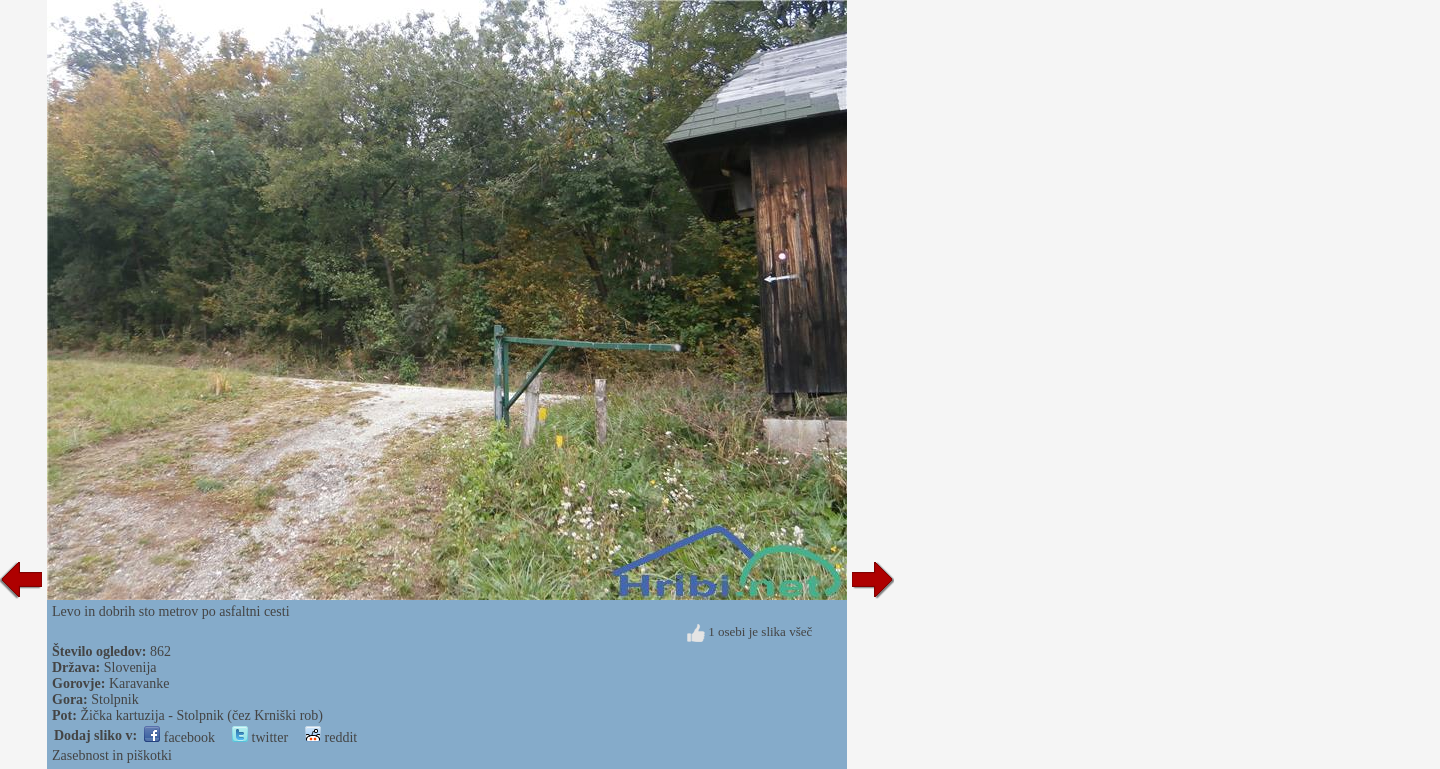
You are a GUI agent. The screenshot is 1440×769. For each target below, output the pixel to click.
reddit (331, 737)
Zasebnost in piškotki (112, 755)
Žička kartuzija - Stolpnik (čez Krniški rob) (201, 715)
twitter (260, 737)
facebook (179, 737)
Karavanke (139, 683)
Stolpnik (114, 699)
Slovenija (130, 667)
